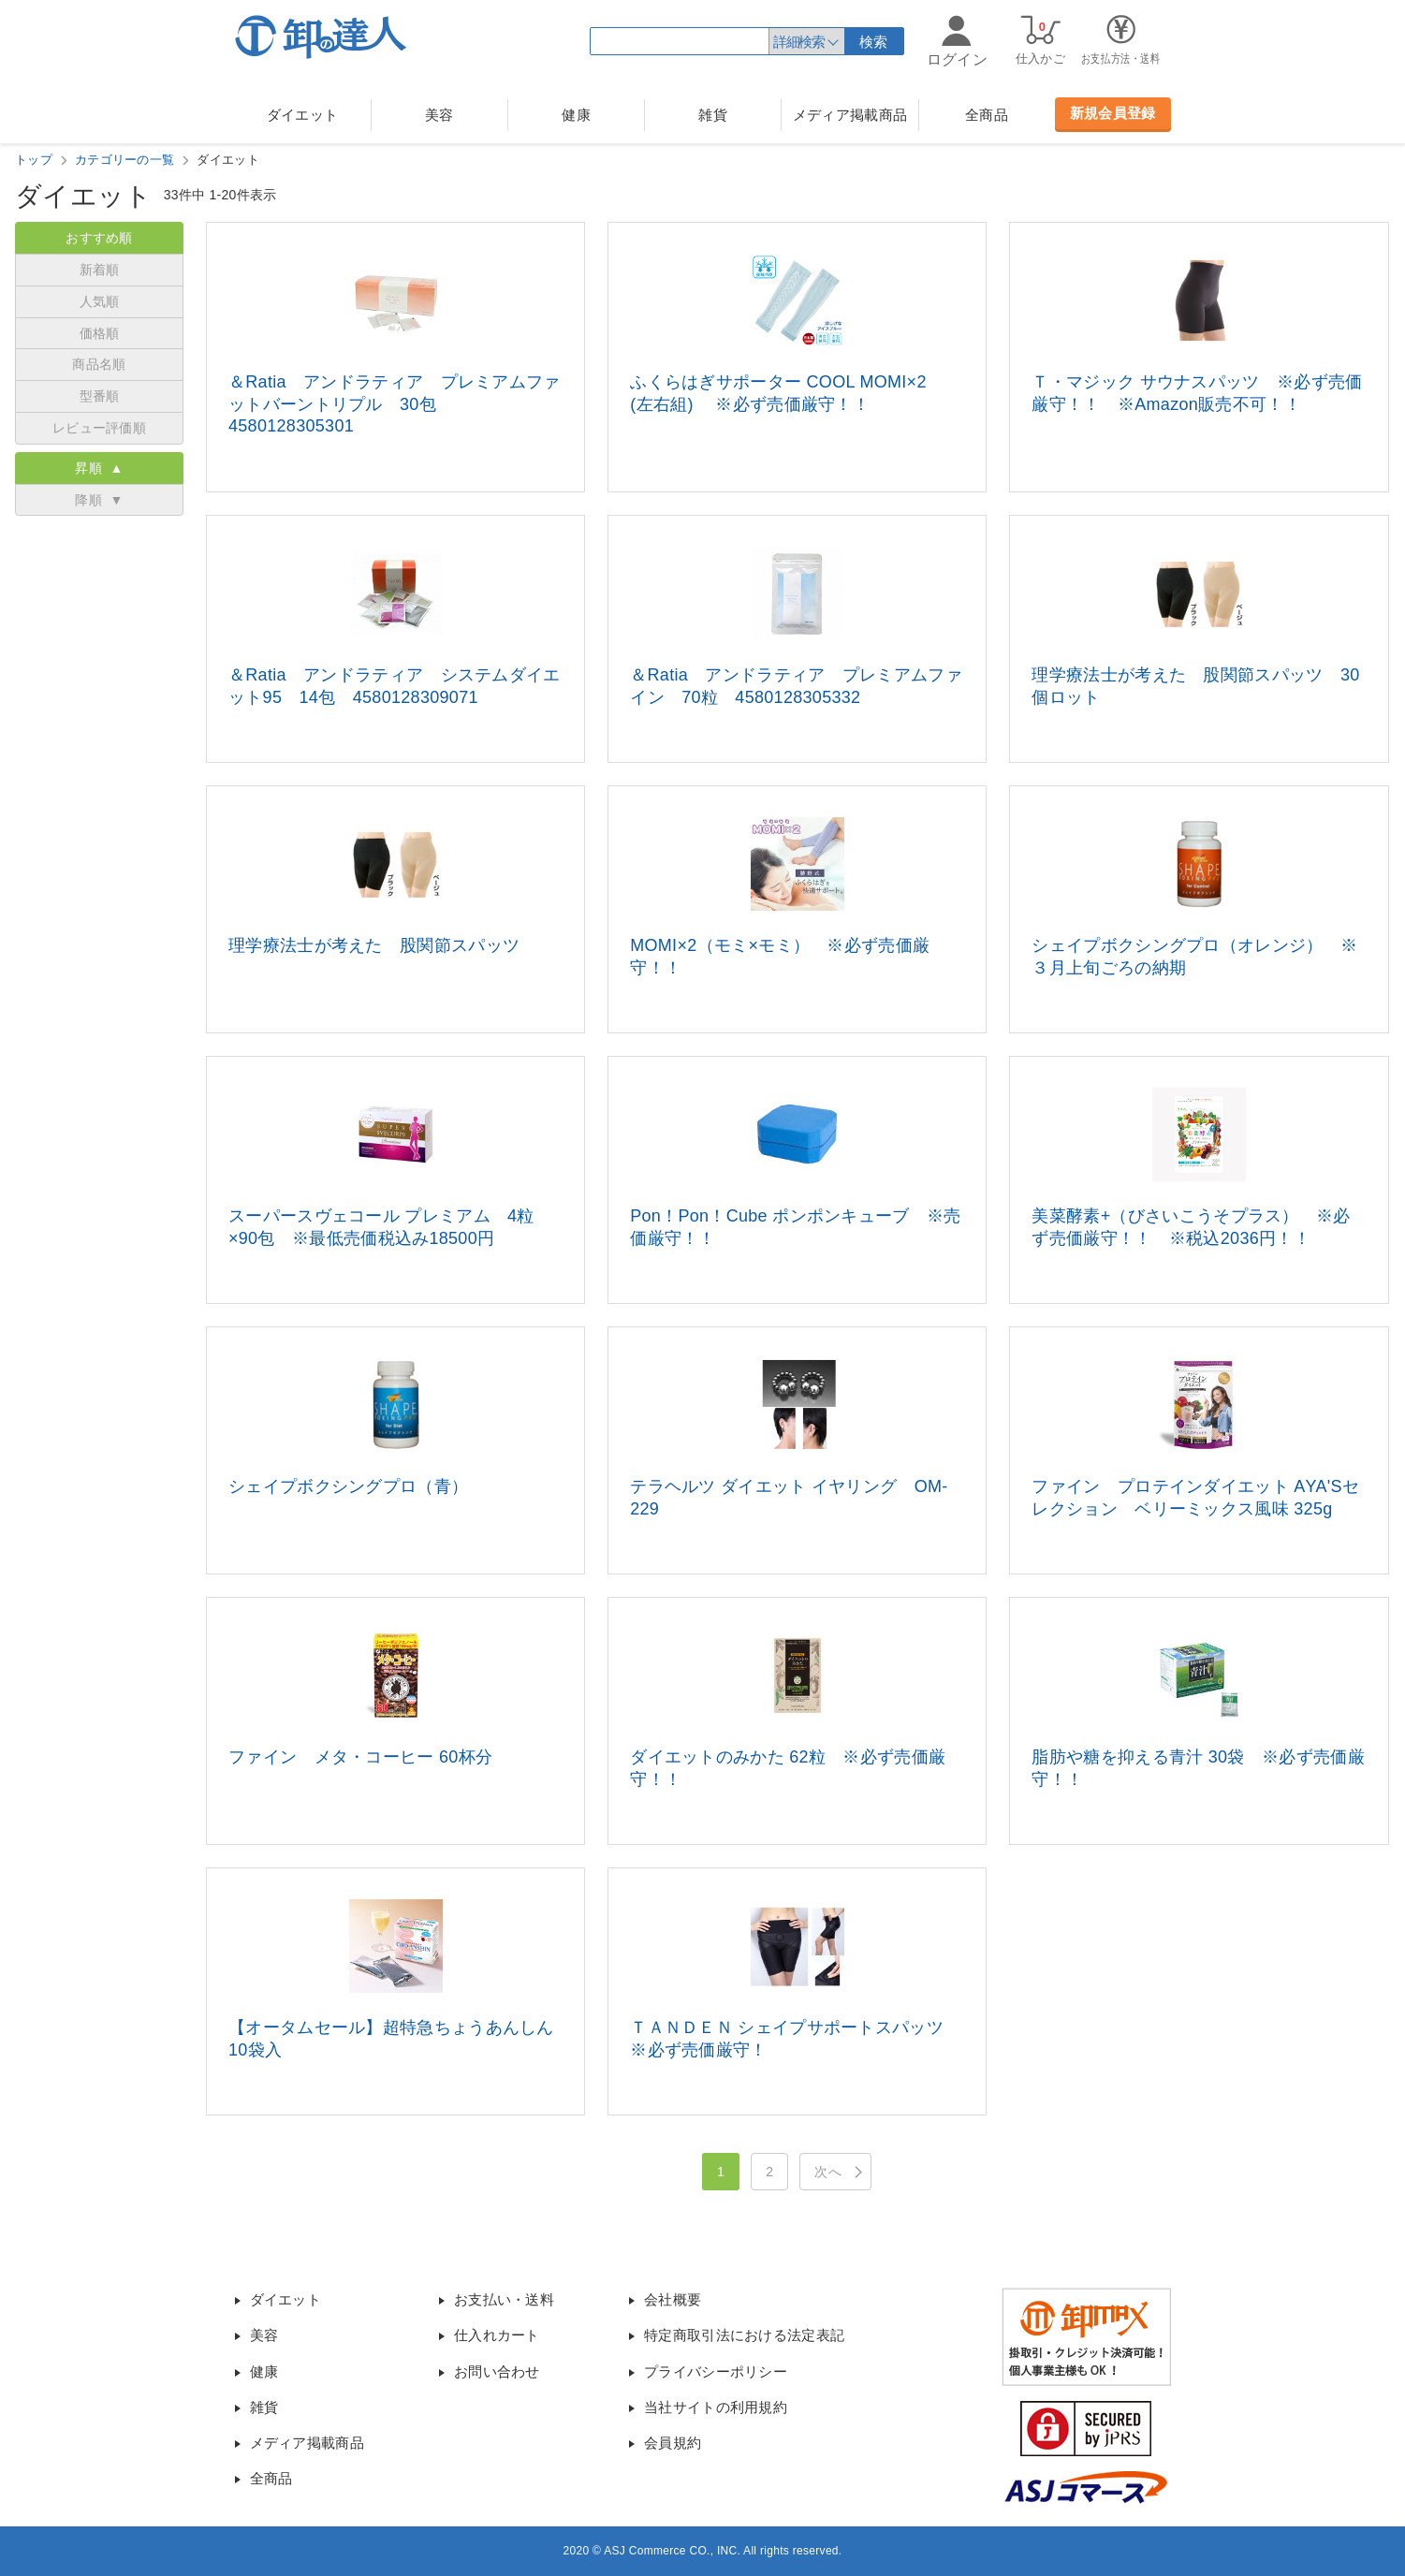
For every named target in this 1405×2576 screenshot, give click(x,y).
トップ (33, 160)
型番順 (100, 395)
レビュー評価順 (99, 427)
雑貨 (712, 115)
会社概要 (672, 2299)
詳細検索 (798, 42)
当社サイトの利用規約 (715, 2407)
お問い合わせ (497, 2371)
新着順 (100, 269)
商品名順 (98, 364)
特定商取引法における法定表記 (744, 2335)
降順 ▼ (99, 499)
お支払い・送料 (504, 2299)
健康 (576, 115)
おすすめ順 (99, 237)
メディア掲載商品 (850, 115)
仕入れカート (497, 2335)
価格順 (100, 333)
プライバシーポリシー (715, 2371)
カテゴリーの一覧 (124, 160)
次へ (828, 2171)
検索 (873, 42)
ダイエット (303, 115)
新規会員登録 (1113, 113)
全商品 (986, 115)
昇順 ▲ (99, 468)
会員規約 (672, 2443)
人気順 (100, 301)
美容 (439, 115)
